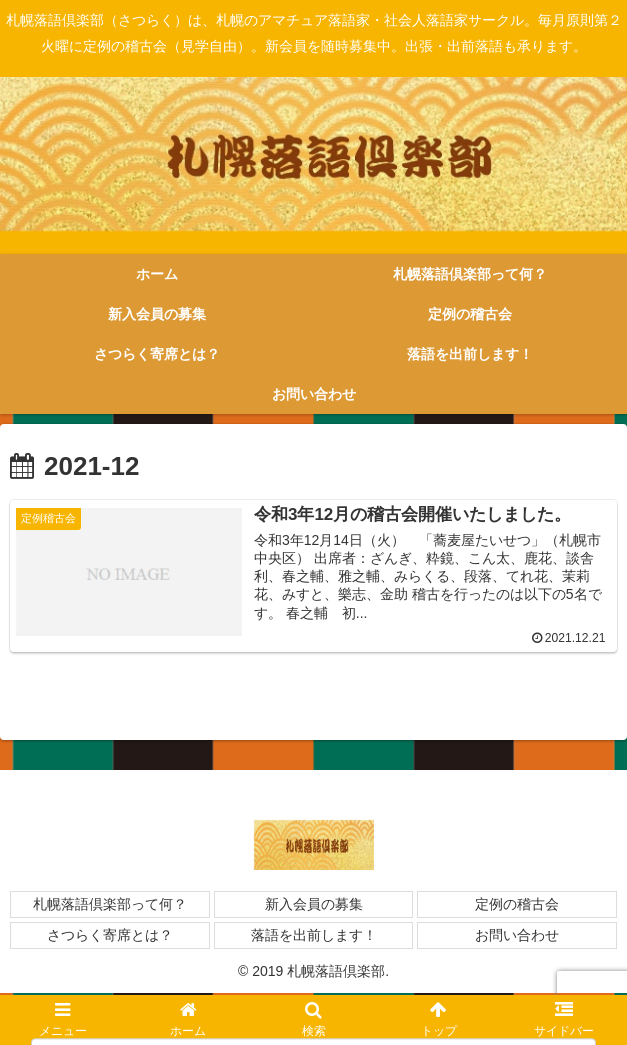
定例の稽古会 (517, 906)
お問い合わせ (517, 938)
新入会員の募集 (314, 906)
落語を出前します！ (314, 938)
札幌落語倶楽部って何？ (110, 906)
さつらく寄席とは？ (110, 938)
